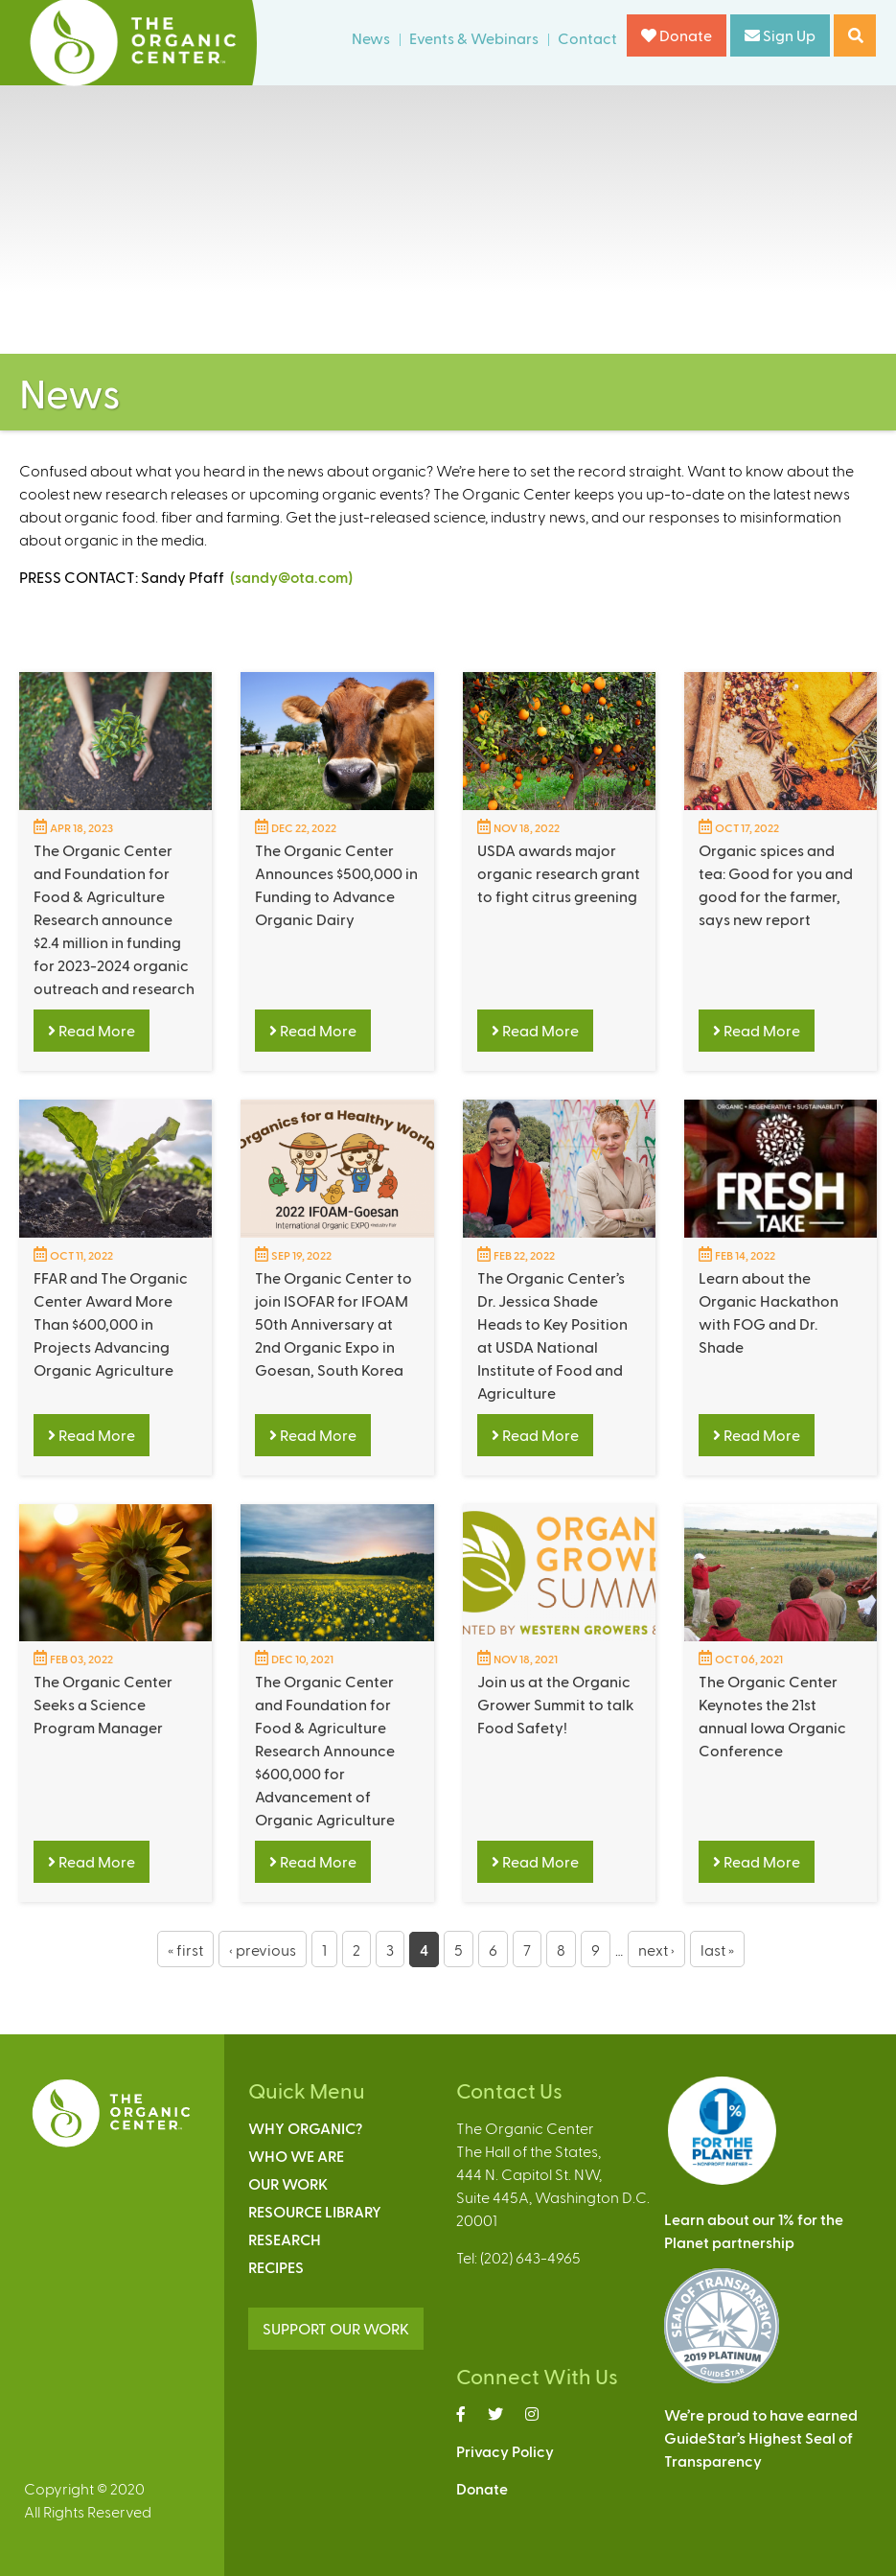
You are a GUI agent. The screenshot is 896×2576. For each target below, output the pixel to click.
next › (656, 1949)
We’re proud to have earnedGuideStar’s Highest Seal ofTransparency (761, 2437)
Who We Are (296, 2156)
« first (185, 1949)
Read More (91, 1030)
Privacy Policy (505, 2451)
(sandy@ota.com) (291, 577)
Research (284, 2239)
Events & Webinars (474, 38)
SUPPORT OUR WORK (336, 2328)
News (371, 38)
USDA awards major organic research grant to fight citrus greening (558, 873)
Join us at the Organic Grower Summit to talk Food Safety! (555, 1704)
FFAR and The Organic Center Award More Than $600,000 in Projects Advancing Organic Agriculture (111, 1323)
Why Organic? (305, 2128)
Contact (587, 38)
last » (717, 1949)
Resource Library (314, 2211)
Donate (676, 35)
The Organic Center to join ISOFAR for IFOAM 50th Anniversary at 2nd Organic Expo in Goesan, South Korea (333, 1323)
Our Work (288, 2183)
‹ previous (262, 1949)
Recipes (276, 2267)
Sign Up (780, 35)
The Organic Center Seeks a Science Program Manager (103, 1704)
